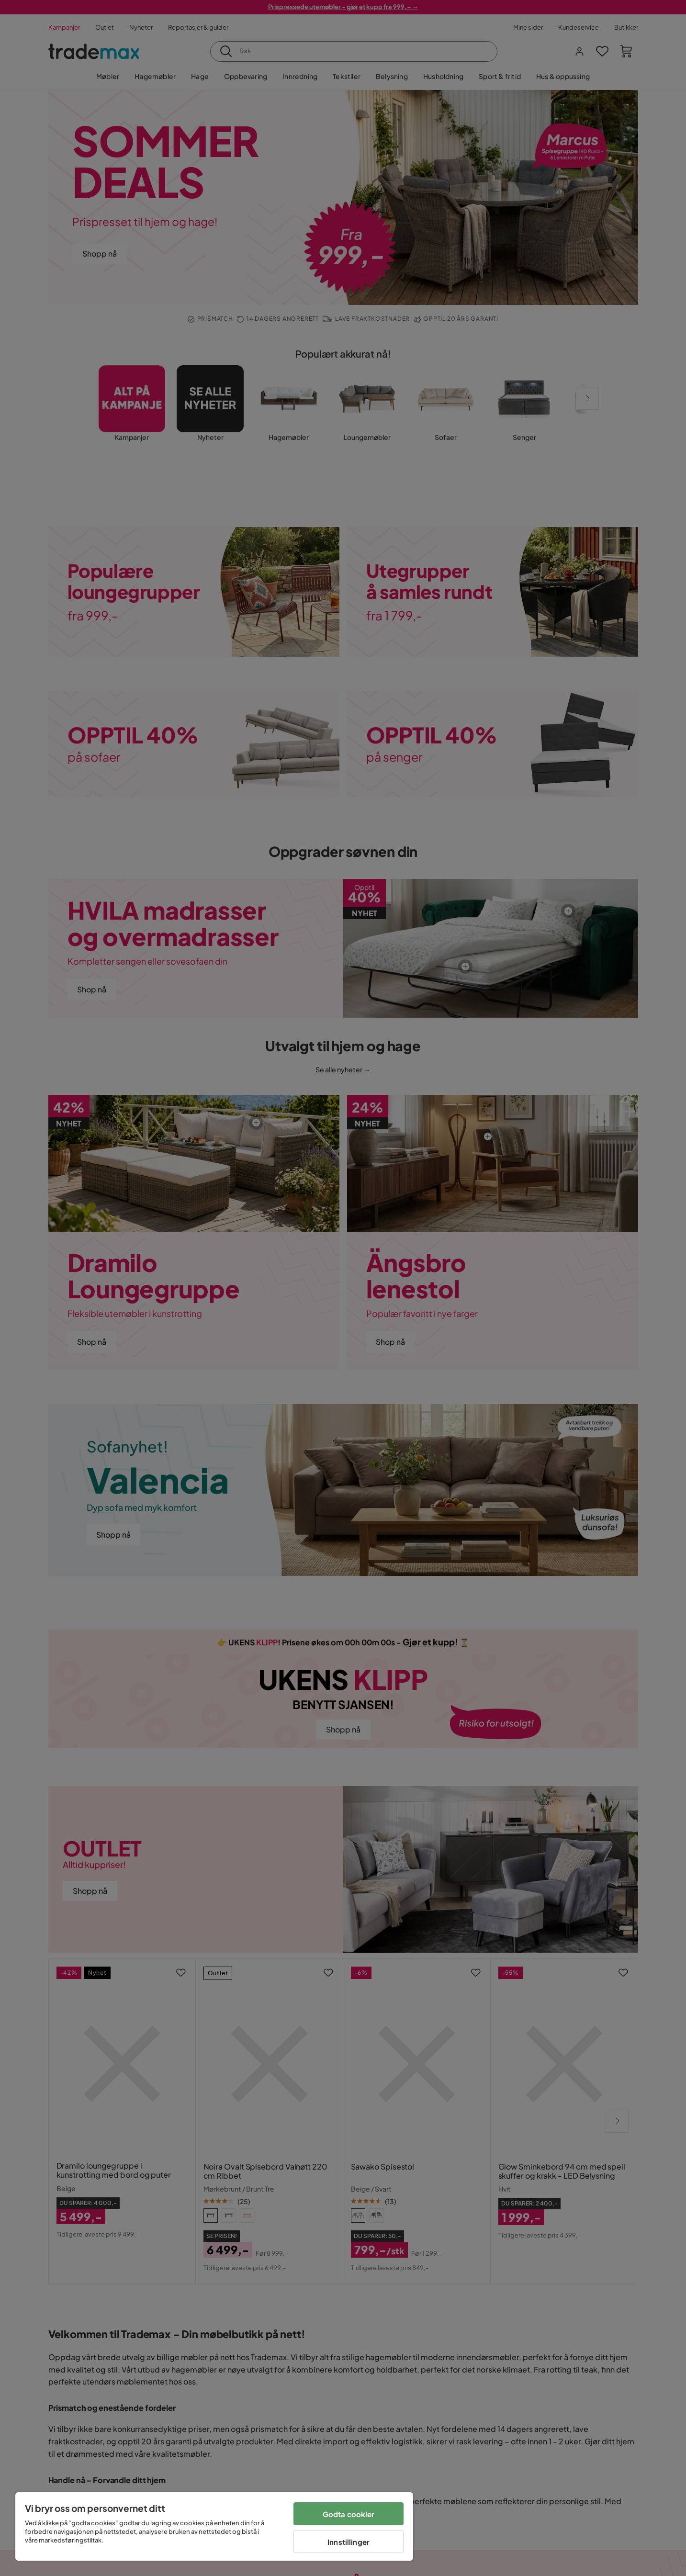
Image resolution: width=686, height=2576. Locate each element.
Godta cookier (349, 2514)
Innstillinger (348, 2541)
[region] (214, 2526)
